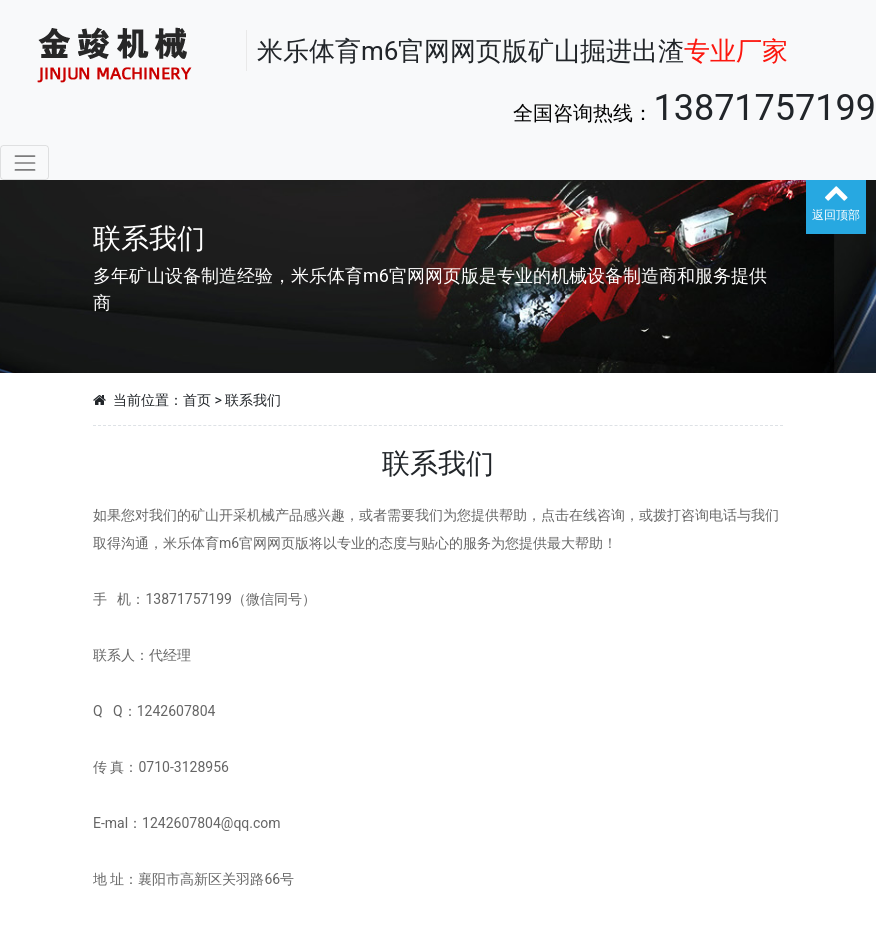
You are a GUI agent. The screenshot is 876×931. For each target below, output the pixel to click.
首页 (197, 400)
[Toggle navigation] (24, 162)
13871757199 (764, 108)
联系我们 (253, 400)
